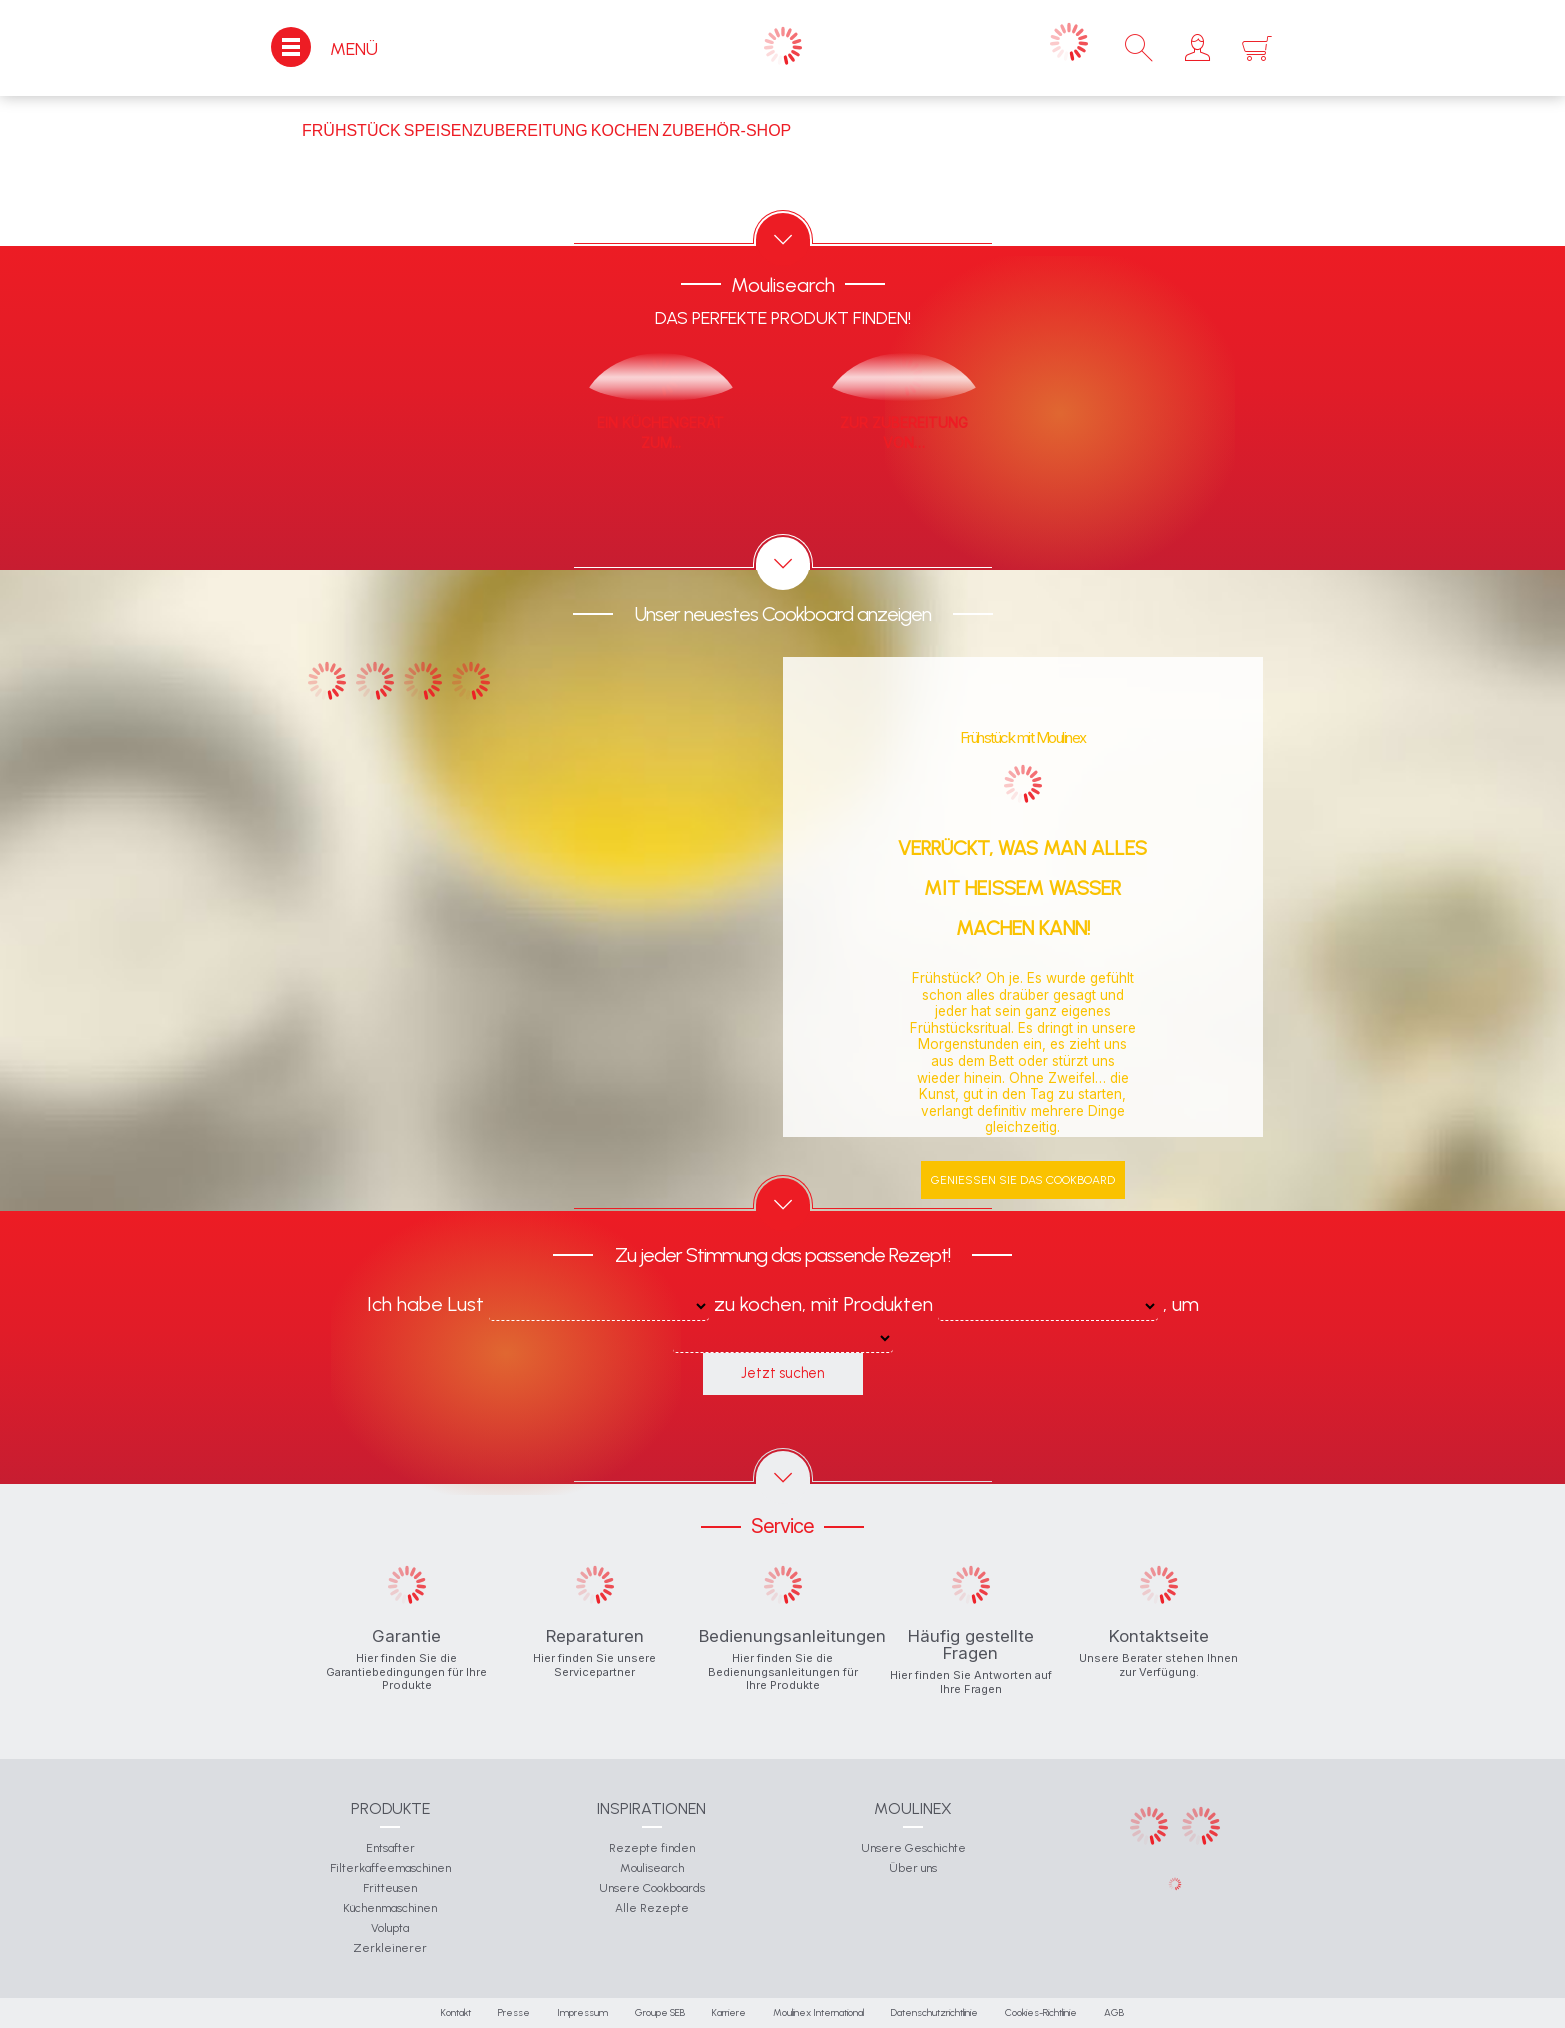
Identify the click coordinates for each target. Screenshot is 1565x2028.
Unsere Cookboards (652, 1888)
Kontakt (456, 2012)
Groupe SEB (660, 2012)
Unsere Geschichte (913, 1848)
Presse (514, 2012)
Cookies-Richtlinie (1041, 2012)
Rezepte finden (652, 1848)
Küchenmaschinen (390, 1908)
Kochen (625, 130)
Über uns (913, 1868)
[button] (1197, 48)
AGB (1114, 2012)
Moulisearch (652, 1868)
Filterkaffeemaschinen (390, 1868)
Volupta (390, 1928)
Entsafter (390, 1848)
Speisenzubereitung (496, 130)
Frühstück (351, 130)
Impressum (582, 2012)
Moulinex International (818, 2012)
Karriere (729, 2012)
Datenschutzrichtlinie (934, 2012)
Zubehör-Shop (726, 130)
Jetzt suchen (782, 1373)
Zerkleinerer (390, 1948)
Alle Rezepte (652, 1908)
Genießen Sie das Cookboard (1023, 1180)
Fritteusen (390, 1888)
